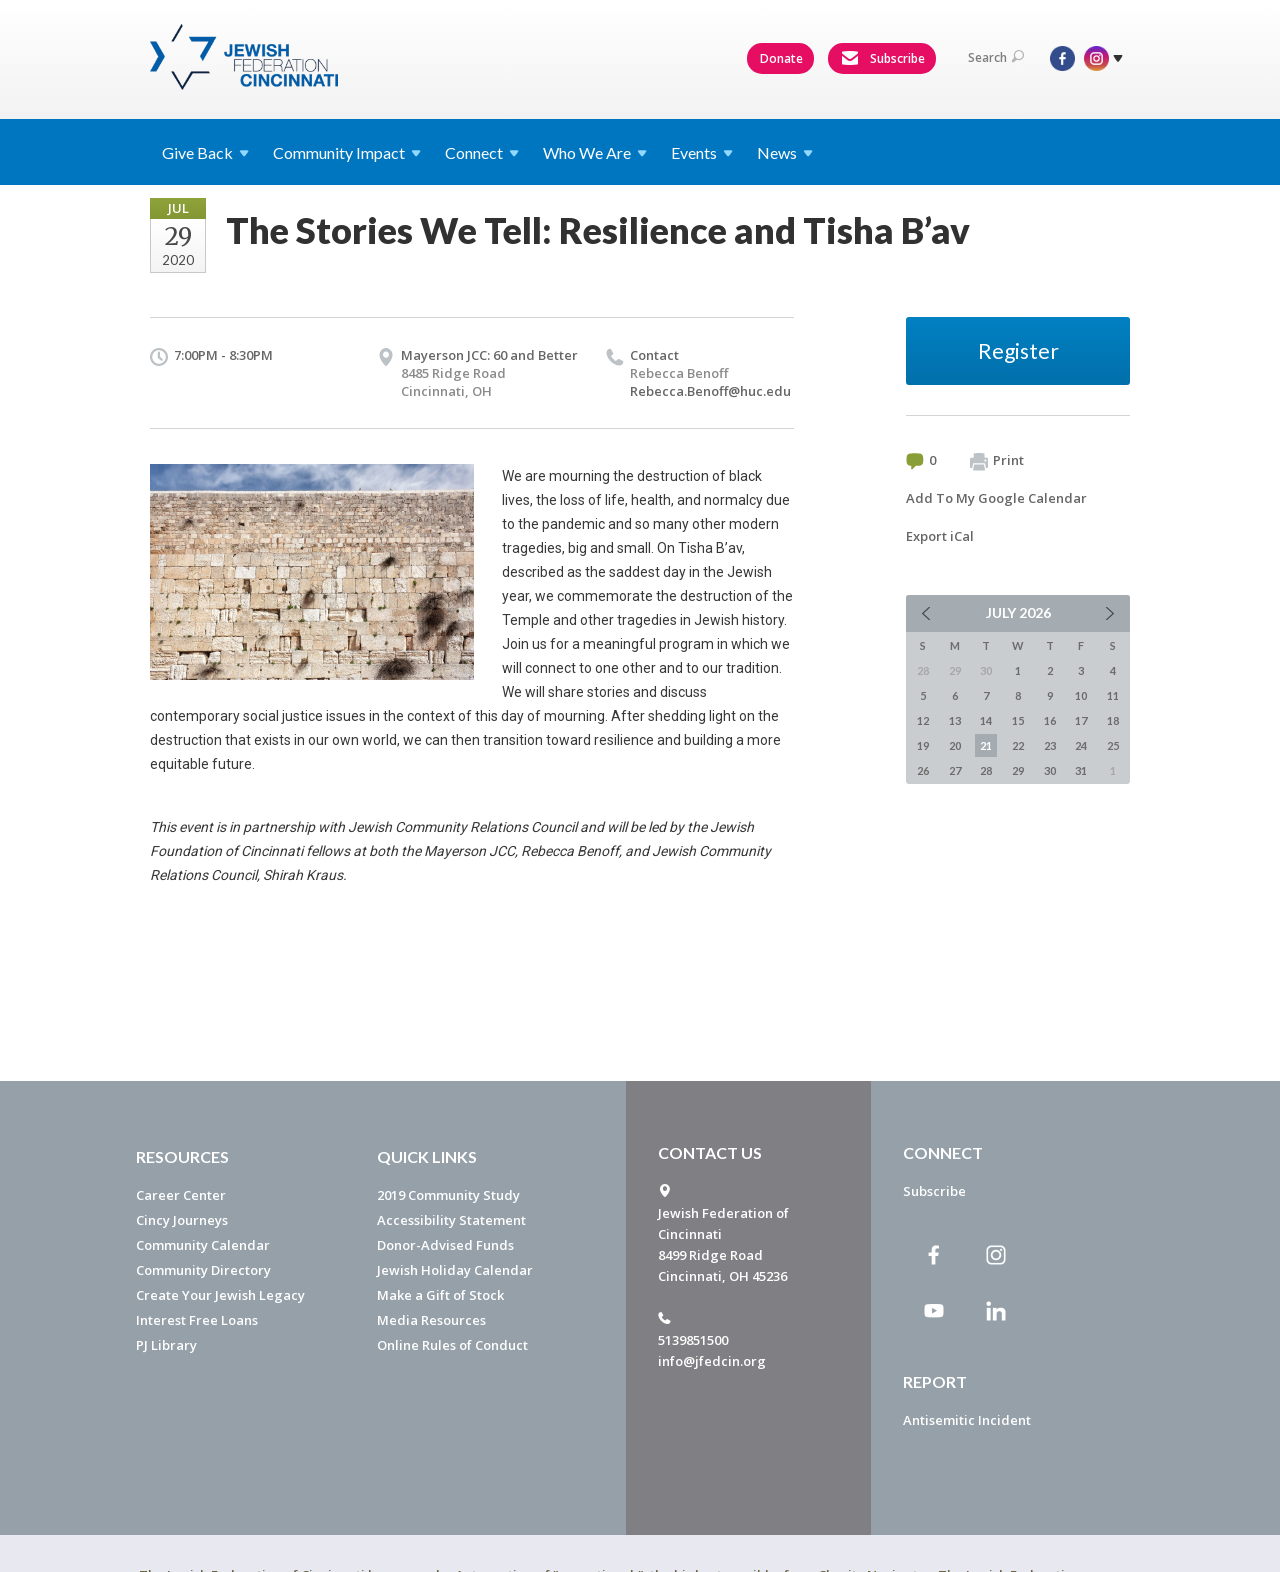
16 (1050, 720)
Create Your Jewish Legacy (220, 1295)
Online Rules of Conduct (452, 1345)
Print (997, 461)
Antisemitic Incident (967, 1420)
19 (923, 745)
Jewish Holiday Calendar (455, 1270)
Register (1018, 350)
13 (955, 720)
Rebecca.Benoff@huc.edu (710, 391)
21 (986, 745)
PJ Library (166, 1345)
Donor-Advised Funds (445, 1245)
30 (1050, 770)
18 (1113, 720)
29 (1018, 770)
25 (1113, 745)
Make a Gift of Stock (440, 1295)
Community (347, 152)
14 (986, 720)
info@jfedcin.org (712, 1361)
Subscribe (883, 59)
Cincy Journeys (182, 1220)
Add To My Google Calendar (996, 498)
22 (1018, 745)
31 (1081, 770)
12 (923, 720)
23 (1050, 745)
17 (1081, 720)
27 (955, 770)
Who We (595, 152)
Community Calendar (203, 1245)
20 (955, 745)
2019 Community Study (448, 1195)
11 (1113, 695)
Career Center (181, 1195)
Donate (781, 58)
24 (1081, 745)
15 (1018, 720)
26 (923, 770)
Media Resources (431, 1320)
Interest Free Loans (197, 1320)
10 (1081, 695)
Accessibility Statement (451, 1220)
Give (205, 152)
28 (986, 770)
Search (996, 57)
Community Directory (203, 1270)
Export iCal (940, 536)
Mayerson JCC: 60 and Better (489, 355)
